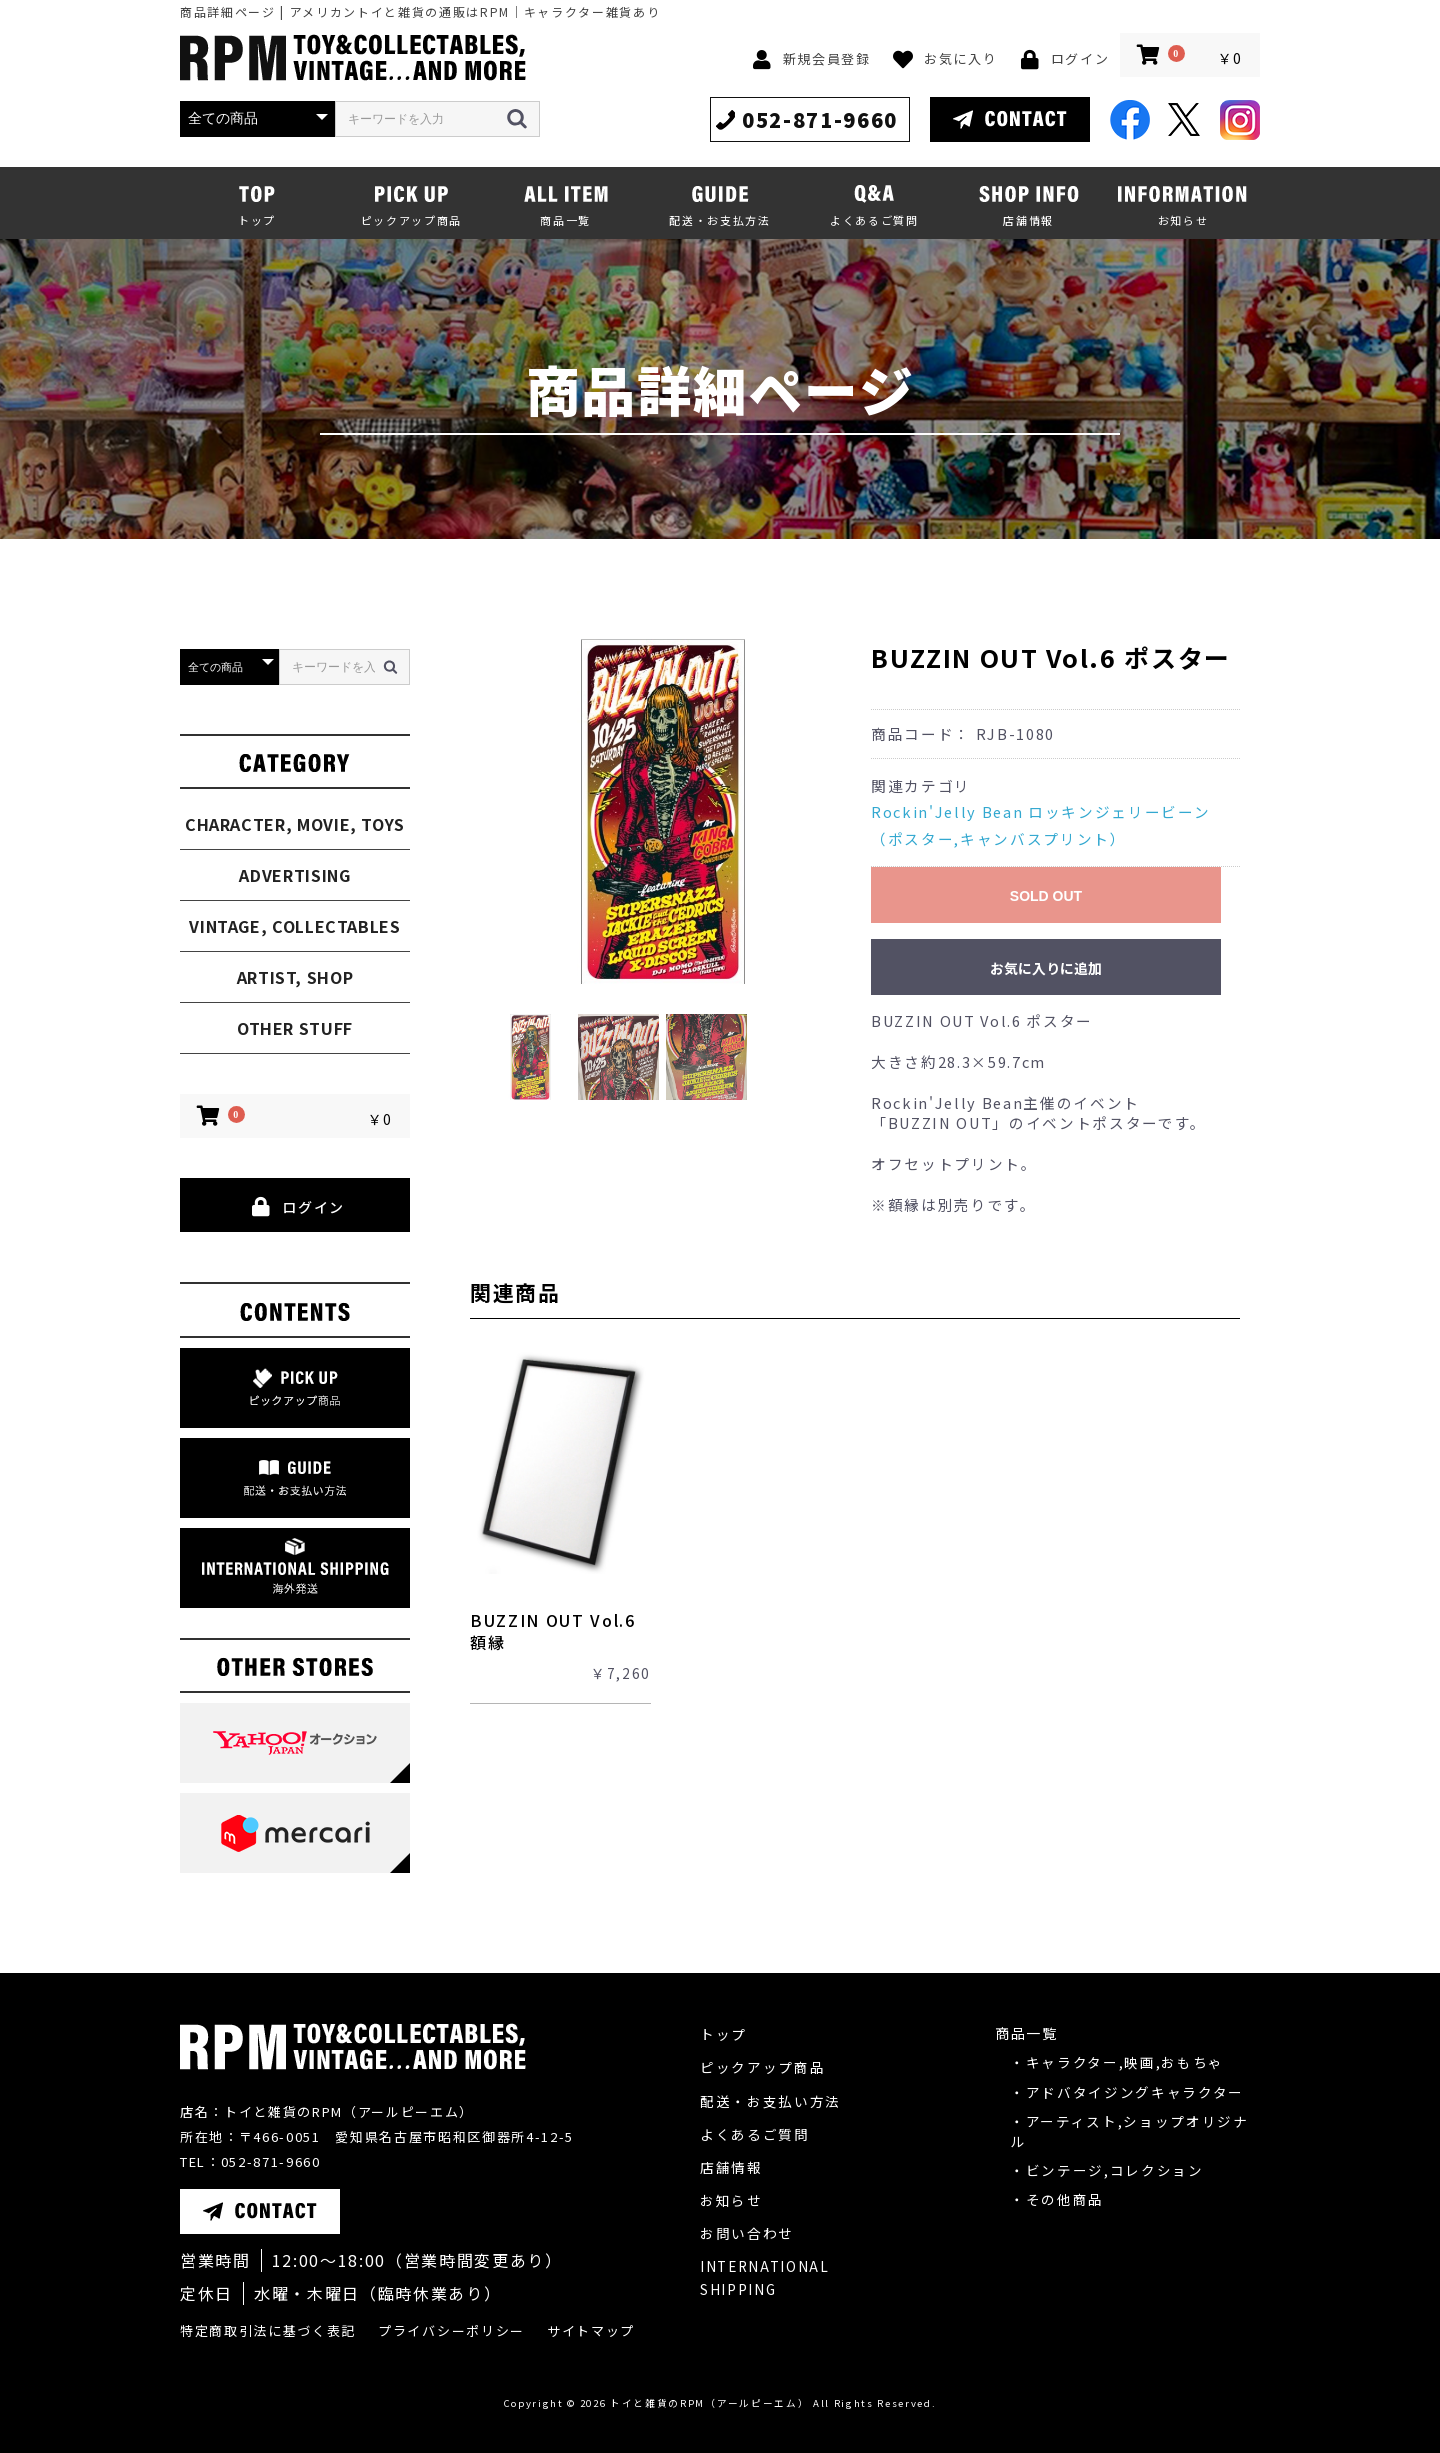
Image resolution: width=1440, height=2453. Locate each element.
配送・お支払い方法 (770, 2101)
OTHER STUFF (295, 1028)
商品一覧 (1026, 2033)
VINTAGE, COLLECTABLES (294, 926)
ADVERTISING (294, 875)
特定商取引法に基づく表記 (268, 2330)
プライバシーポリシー (451, 2330)
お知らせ (731, 2200)
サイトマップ (591, 2330)
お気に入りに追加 (1046, 968)
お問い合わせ (747, 2233)
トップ (723, 2034)
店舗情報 (731, 2167)
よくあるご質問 (755, 2134)
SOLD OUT (1046, 896)
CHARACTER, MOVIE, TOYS (295, 824)
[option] (662, 811)
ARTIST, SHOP (295, 977)
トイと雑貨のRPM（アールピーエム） (709, 2403)
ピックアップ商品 (762, 2067)
